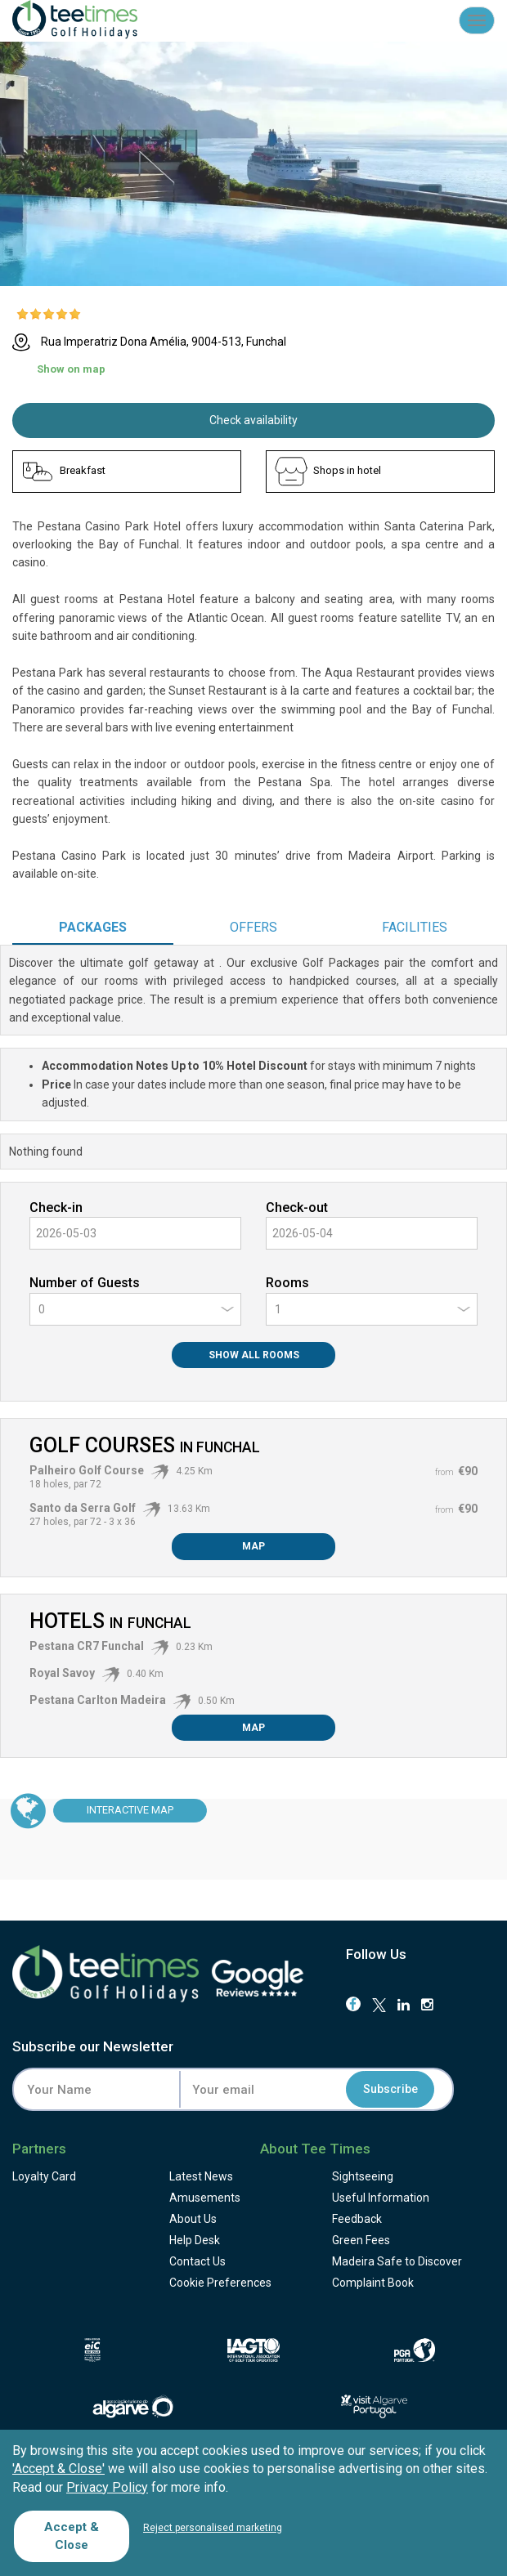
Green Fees (361, 2240)
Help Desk (194, 2240)
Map (253, 1546)
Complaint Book (373, 2282)
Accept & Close (71, 2535)
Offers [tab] (253, 927)
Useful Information (380, 2197)
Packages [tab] (93, 927)
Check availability (253, 420)
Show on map (71, 369)
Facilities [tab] (414, 927)
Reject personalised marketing (212, 2528)
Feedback (357, 2218)
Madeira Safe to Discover (397, 2261)
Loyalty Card (44, 2176)
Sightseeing (362, 2176)
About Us (193, 2218)
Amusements (204, 2197)
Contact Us (197, 2261)
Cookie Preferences (220, 2282)
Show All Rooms (254, 1355)
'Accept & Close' (58, 2468)
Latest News (201, 2176)
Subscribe (390, 2089)
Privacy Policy (107, 2487)
